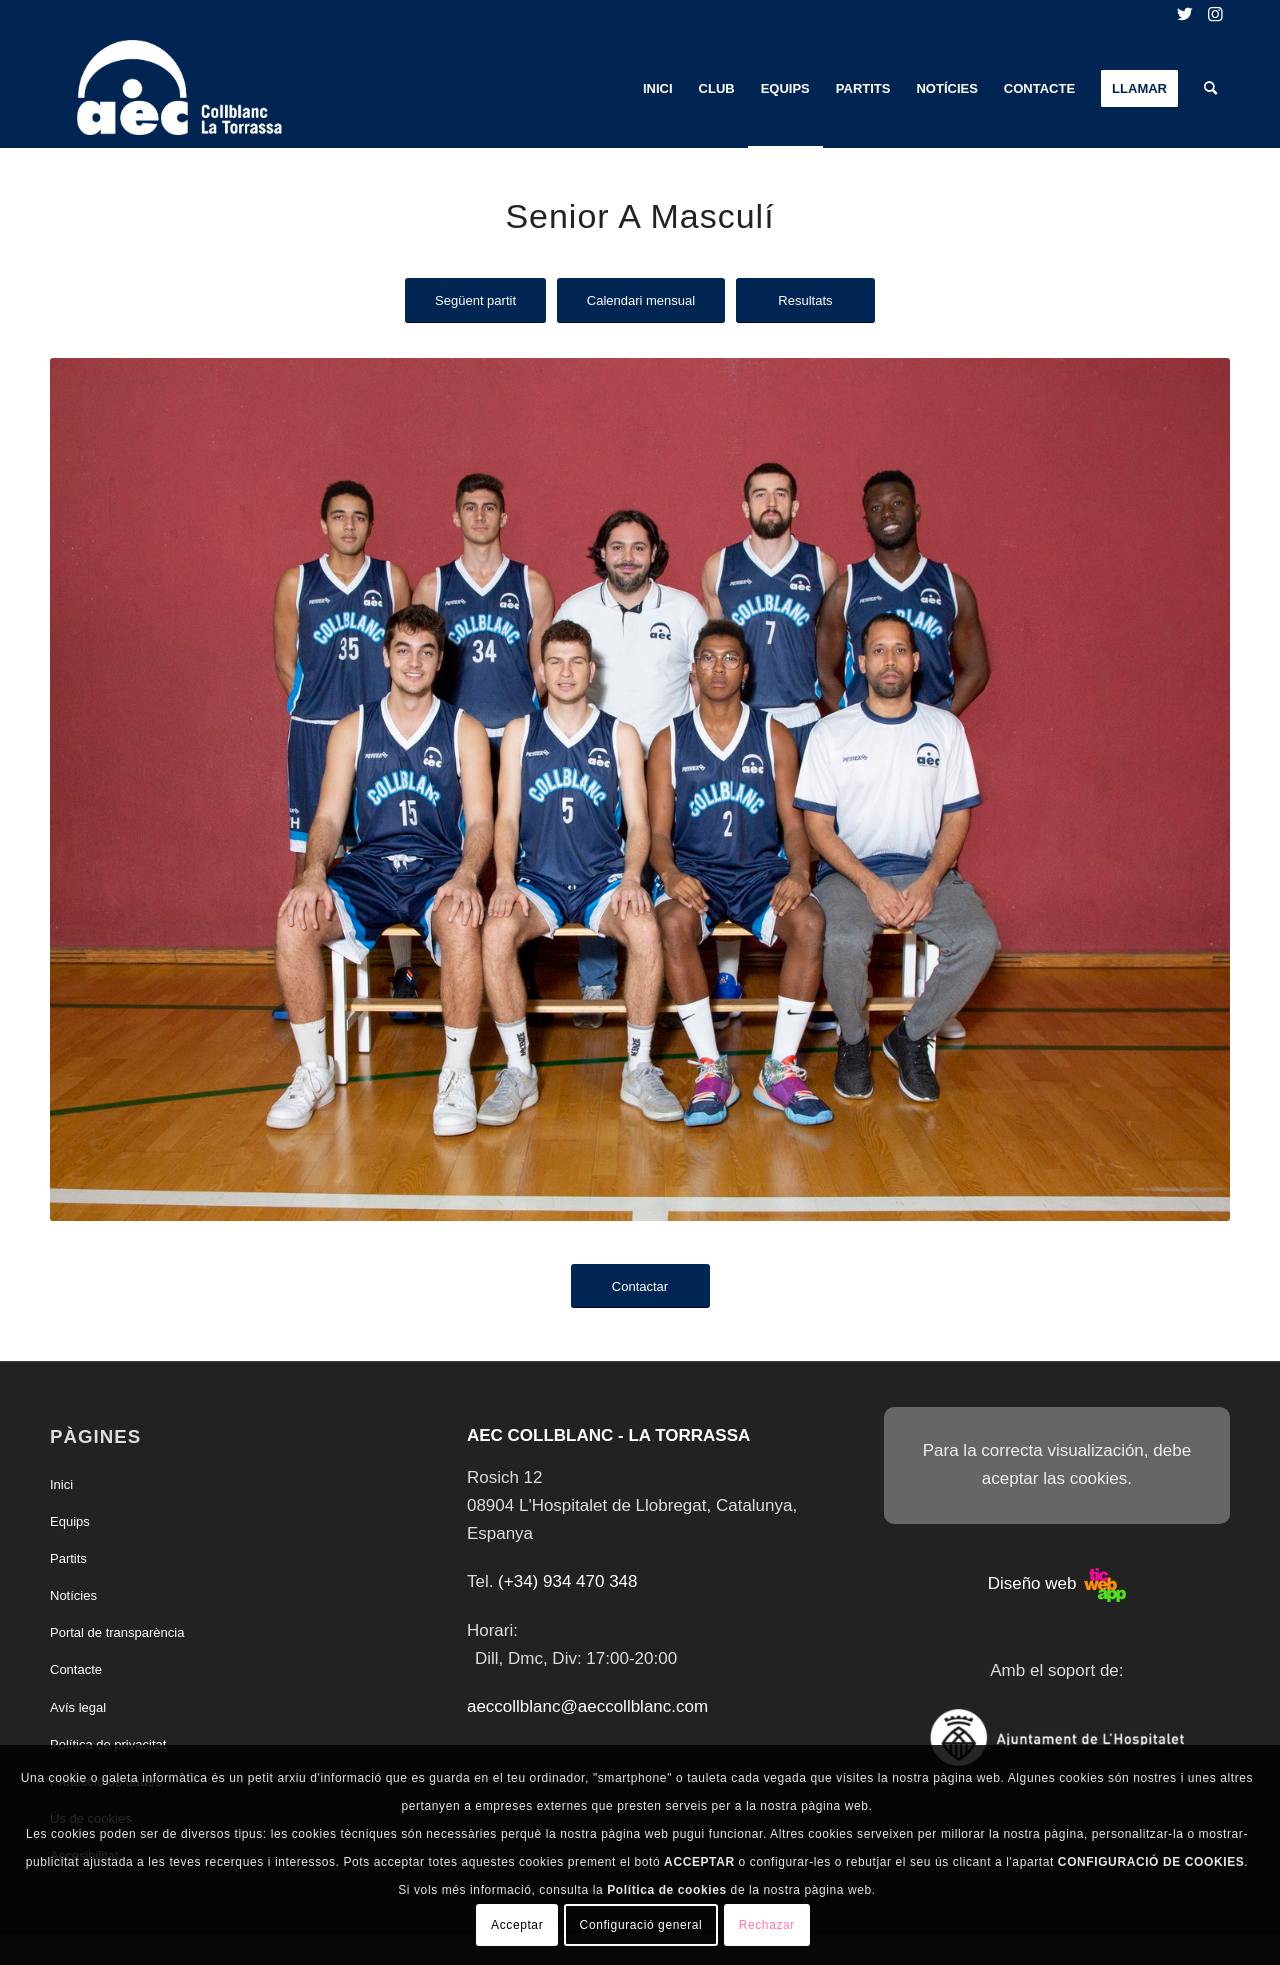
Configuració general (641, 1925)
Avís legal (78, 1707)
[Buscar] (1210, 89)
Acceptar (517, 1925)
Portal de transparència (117, 1632)
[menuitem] (658, 89)
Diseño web (1057, 1583)
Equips (70, 1521)
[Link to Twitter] (1184, 15)
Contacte (76, 1669)
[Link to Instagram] (1215, 15)
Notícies (73, 1595)
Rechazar (767, 1925)
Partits (68, 1558)
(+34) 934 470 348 (567, 1581)
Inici (61, 1484)
